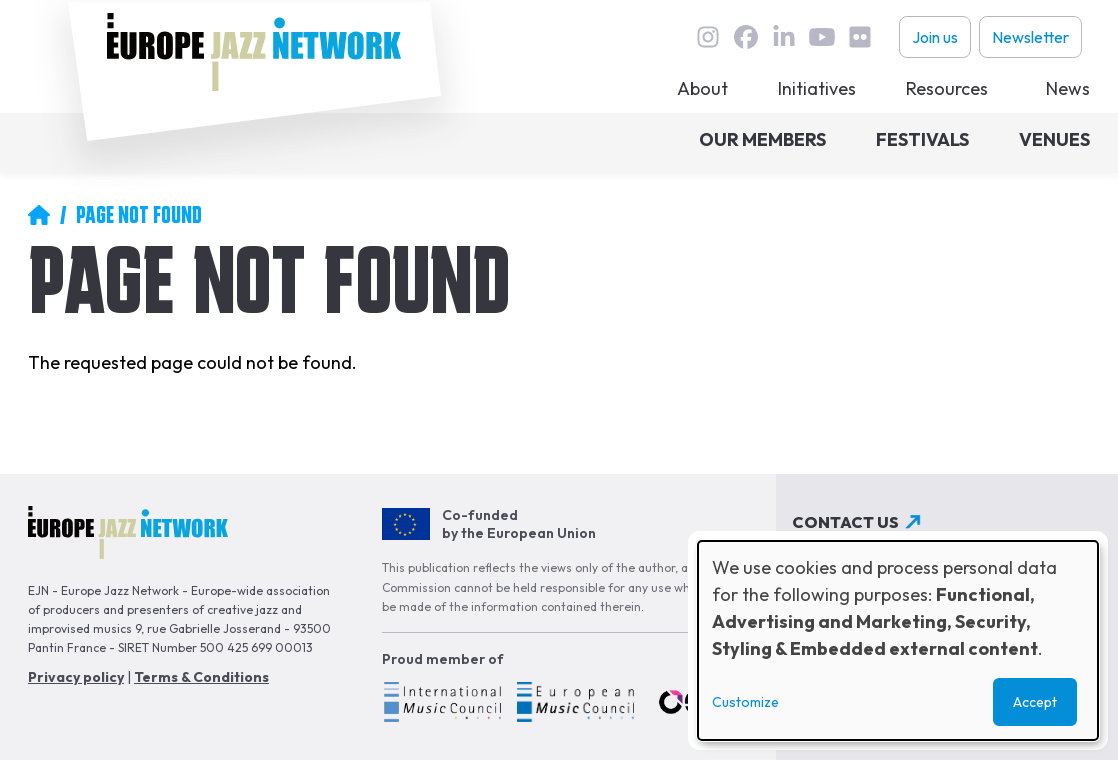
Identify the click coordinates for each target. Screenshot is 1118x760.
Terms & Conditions (201, 677)
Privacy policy (76, 677)
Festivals (922, 139)
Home (39, 215)
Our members (762, 139)
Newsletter (1030, 37)
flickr (860, 37)
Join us (935, 37)
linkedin (784, 37)
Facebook (746, 37)
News (1068, 88)
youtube (822, 37)
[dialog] (898, 640)
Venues (1054, 139)
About (702, 88)
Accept (1035, 702)
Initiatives (817, 88)
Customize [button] (745, 702)
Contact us (845, 522)
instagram (708, 37)
